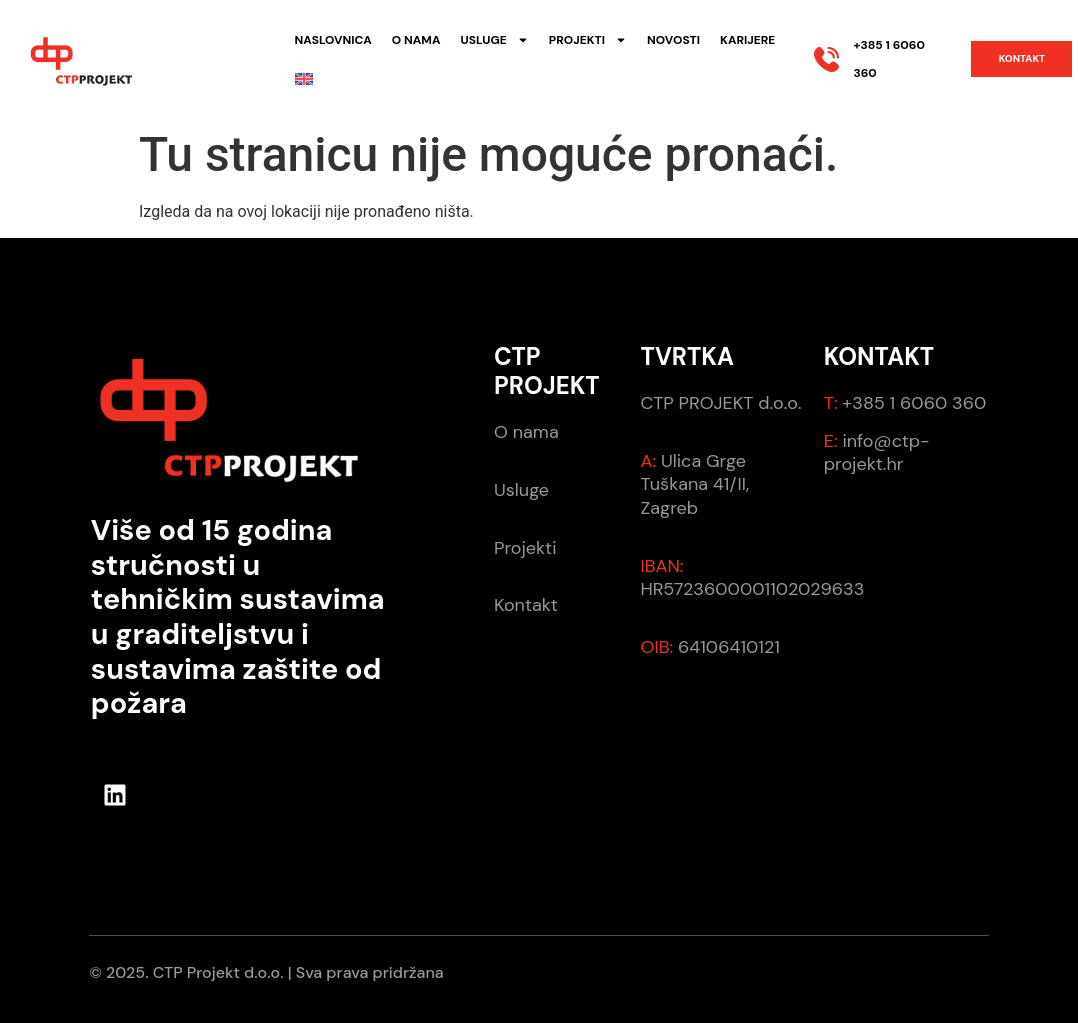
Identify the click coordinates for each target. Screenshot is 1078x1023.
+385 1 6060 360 (912, 403)
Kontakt (526, 605)
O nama (416, 40)
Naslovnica (333, 40)
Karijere (747, 40)
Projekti (588, 40)
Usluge (494, 40)
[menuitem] (304, 79)
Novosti (673, 40)
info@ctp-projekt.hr (877, 452)
